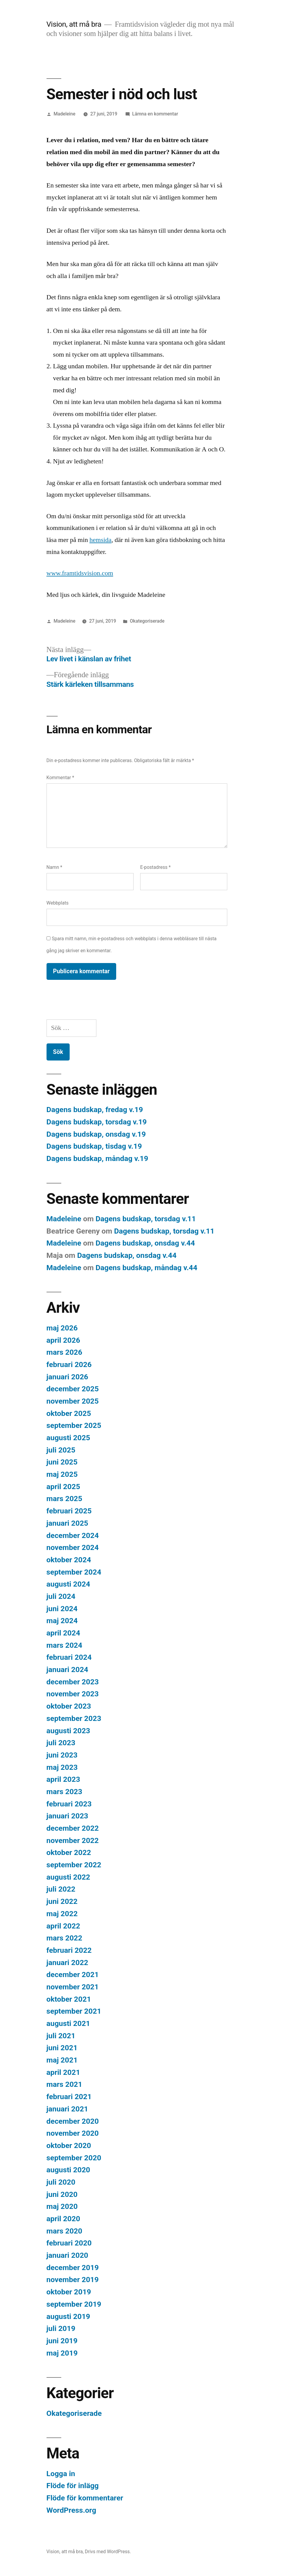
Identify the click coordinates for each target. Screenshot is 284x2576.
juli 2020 (61, 2182)
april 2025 (63, 1486)
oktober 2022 (69, 1852)
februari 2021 (69, 2096)
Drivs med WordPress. (108, 2551)
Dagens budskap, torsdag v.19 (97, 1121)
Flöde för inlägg (73, 2485)
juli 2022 (61, 1889)
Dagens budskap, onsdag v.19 (96, 1134)
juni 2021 (62, 2047)
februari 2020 (69, 2243)
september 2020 (74, 2157)
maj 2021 (62, 2060)
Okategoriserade (147, 621)
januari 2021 (67, 2109)
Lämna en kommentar (155, 114)
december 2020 (73, 2121)
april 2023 (63, 1779)
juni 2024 (62, 1608)
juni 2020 (62, 2194)
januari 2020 (67, 2255)
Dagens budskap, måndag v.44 (146, 1267)
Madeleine (64, 114)
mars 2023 (64, 1791)
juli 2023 (61, 1742)
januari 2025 (67, 1523)
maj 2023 (62, 1767)
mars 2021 (64, 2084)
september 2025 (74, 1425)
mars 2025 (64, 1498)
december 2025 (73, 1388)
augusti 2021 (68, 2023)
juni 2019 (62, 2340)
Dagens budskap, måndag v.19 (97, 1158)
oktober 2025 (69, 1413)
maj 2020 (62, 2206)
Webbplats (58, 903)
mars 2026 (64, 1352)
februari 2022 (69, 1950)
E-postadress (155, 867)
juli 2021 (61, 2035)
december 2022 (73, 1828)
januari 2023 (67, 1816)
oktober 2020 (69, 2145)
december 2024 (73, 1535)
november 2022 (73, 1840)
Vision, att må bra (74, 24)
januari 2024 (67, 1669)
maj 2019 (62, 2353)
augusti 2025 (68, 1437)
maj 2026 (62, 1328)
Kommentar (60, 777)
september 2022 (74, 1864)
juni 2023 (62, 1755)
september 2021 (74, 2011)
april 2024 (63, 1633)
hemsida (100, 540)
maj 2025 (62, 1474)
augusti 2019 (68, 2316)
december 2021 (73, 1974)
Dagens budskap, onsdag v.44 (145, 1243)
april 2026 (63, 1340)
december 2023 (73, 1681)
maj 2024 (62, 1620)
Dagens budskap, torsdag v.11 (145, 1218)
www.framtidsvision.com (80, 573)
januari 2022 (67, 1962)
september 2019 (74, 2304)
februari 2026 (69, 1364)
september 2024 (74, 1572)
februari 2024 (69, 1657)
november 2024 (73, 1547)
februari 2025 (69, 1510)
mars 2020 (64, 2231)
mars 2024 (64, 1645)
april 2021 (63, 2072)
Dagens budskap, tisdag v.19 (94, 1146)
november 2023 (73, 1693)
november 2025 (73, 1401)
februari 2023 (69, 1804)
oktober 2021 (69, 1999)
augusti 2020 (68, 2169)
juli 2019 (61, 2328)
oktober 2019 (69, 2291)
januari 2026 (67, 1376)
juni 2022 (62, 1901)
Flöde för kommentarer (85, 2498)
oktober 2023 (69, 1706)
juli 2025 (61, 1450)
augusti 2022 (68, 1877)
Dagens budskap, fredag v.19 (95, 1109)
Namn (54, 867)
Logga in (61, 2473)
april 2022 (63, 1926)
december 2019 (73, 2267)
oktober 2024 (69, 1559)
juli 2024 (61, 1596)
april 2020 (63, 2218)
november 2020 (73, 2133)
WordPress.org (71, 2510)
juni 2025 (62, 1462)
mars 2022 (64, 1938)
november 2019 (73, 2279)
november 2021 (73, 1986)
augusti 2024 (68, 1584)
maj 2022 (62, 1913)
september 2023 (74, 1718)
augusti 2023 (68, 1730)
